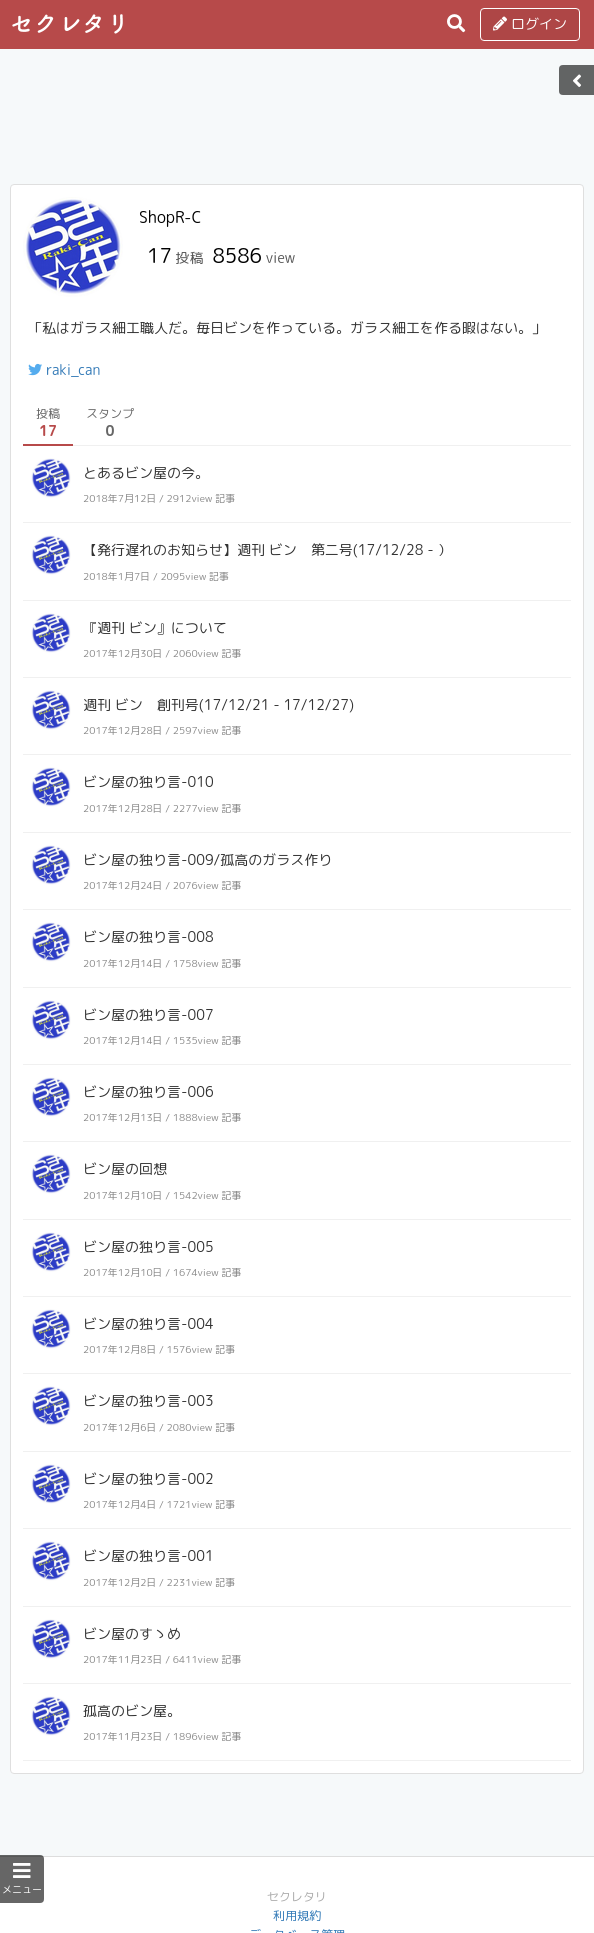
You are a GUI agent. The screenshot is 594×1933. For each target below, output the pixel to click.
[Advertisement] (297, 123)
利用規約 (297, 1915)
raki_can (64, 369)
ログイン (530, 23)
